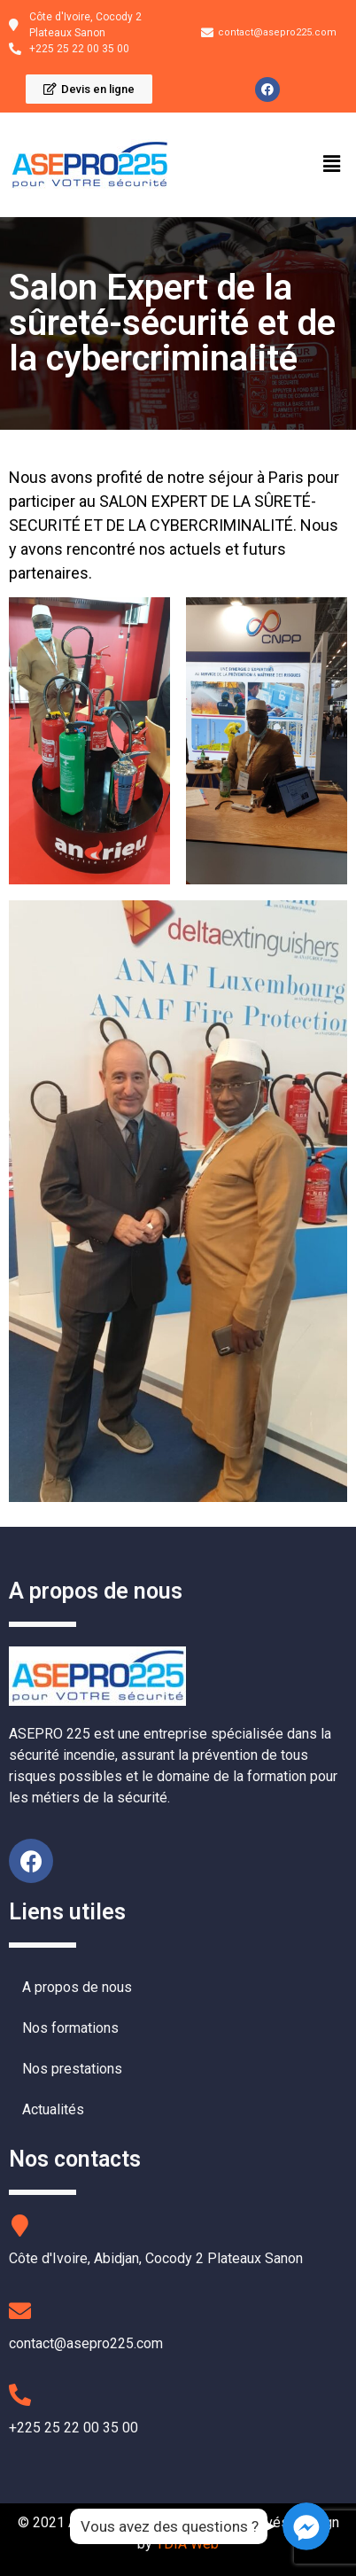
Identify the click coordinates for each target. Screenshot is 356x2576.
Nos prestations (72, 2068)
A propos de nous (77, 1987)
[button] (89, 89)
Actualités (53, 2109)
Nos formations (70, 2028)
